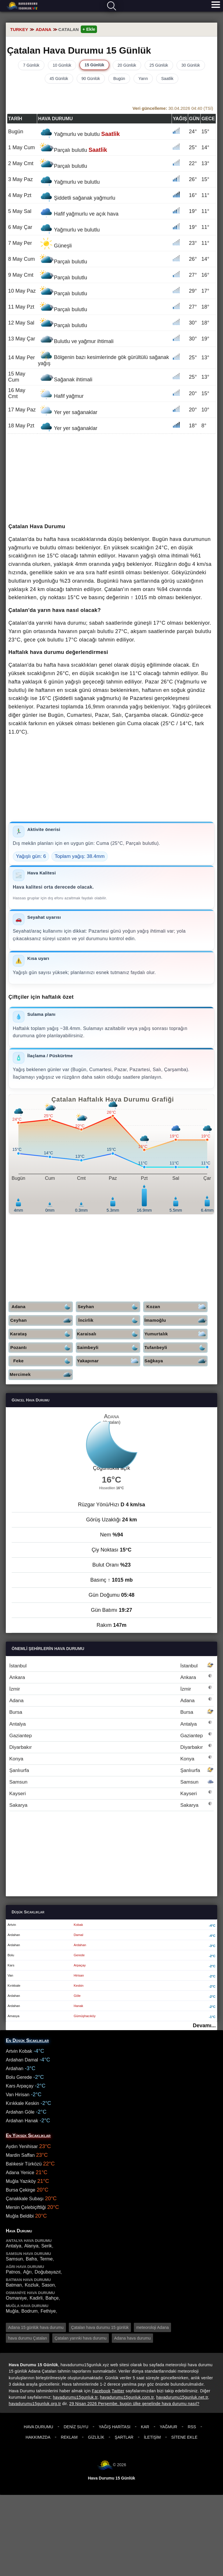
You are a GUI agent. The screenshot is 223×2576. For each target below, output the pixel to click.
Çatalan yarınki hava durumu (81, 2338)
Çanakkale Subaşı (25, 2198)
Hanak (78, 2006)
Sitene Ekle (184, 2437)
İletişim (152, 2437)
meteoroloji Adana (152, 2327)
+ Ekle (88, 29)
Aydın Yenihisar (22, 2146)
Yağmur (168, 2426)
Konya (111, 1758)
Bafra (31, 2258)
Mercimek (41, 1374)
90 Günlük (91, 78)
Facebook (101, 2391)
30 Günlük (190, 65)
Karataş (41, 1334)
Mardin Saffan (20, 2155)
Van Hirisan (18, 2094)
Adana (42, 1306)
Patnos (13, 2271)
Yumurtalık (176, 1334)
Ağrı (27, 2271)
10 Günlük (62, 65)
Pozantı (41, 1347)
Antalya (111, 1724)
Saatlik (167, 78)
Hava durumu (22, 6)
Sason (48, 2285)
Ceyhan (41, 1320)
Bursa (111, 1712)
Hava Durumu (38, 2426)
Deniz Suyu (76, 2426)
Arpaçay (80, 1965)
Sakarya (111, 1805)
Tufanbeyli (176, 1347)
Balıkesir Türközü (24, 2163)
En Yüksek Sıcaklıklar (28, 2135)
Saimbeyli (108, 1347)
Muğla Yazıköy (21, 2181)
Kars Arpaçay (19, 2085)
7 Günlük (31, 65)
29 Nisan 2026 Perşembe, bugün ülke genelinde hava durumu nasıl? (134, 2403)
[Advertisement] (111, 478)
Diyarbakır (111, 1747)
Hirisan (79, 1975)
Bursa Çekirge (20, 2189)
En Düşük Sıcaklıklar (27, 2040)
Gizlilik (96, 2437)
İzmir (111, 1689)
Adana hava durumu (132, 2338)
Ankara (111, 1677)
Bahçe (52, 2298)
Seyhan (109, 1306)
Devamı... (204, 2025)
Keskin (79, 1985)
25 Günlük (159, 65)
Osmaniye (16, 2298)
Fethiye (48, 2311)
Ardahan (80, 1945)
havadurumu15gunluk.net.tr (182, 2397)
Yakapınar (108, 1361)
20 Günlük (127, 65)
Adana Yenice (20, 2172)
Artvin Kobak (19, 2051)
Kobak (78, 1924)
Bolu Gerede (19, 2077)
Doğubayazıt (48, 2271)
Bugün (119, 78)
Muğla (12, 2311)
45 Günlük (59, 78)
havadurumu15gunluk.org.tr (35, 2403)
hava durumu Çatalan (27, 2338)
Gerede (79, 1955)
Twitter (118, 2391)
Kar (145, 2426)
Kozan (177, 1306)
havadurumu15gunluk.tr (75, 2397)
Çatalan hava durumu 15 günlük (100, 2327)
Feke (43, 1361)
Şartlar (124, 2437)
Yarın (143, 78)
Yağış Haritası (114, 2426)
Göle (77, 1995)
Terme (46, 2258)
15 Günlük (94, 65)
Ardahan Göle (20, 2112)
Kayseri (111, 1793)
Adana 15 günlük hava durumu (36, 2327)
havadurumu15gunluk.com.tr (127, 2397)
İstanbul (111, 1665)
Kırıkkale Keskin (22, 2103)
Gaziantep (111, 1735)
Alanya (31, 2245)
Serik (46, 2245)
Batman (14, 2285)
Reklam (69, 2437)
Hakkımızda (38, 2437)
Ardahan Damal (22, 2059)
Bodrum (29, 2311)
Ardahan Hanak (22, 2120)
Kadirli (36, 2298)
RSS (192, 2426)
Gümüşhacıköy (85, 2016)
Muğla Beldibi (20, 2216)
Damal (78, 1935)
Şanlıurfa (111, 1770)
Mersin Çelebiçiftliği (26, 2207)
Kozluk (32, 2285)
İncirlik (109, 1320)
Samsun (111, 1782)
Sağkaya (176, 1361)
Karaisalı (108, 1334)
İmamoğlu (176, 1320)
